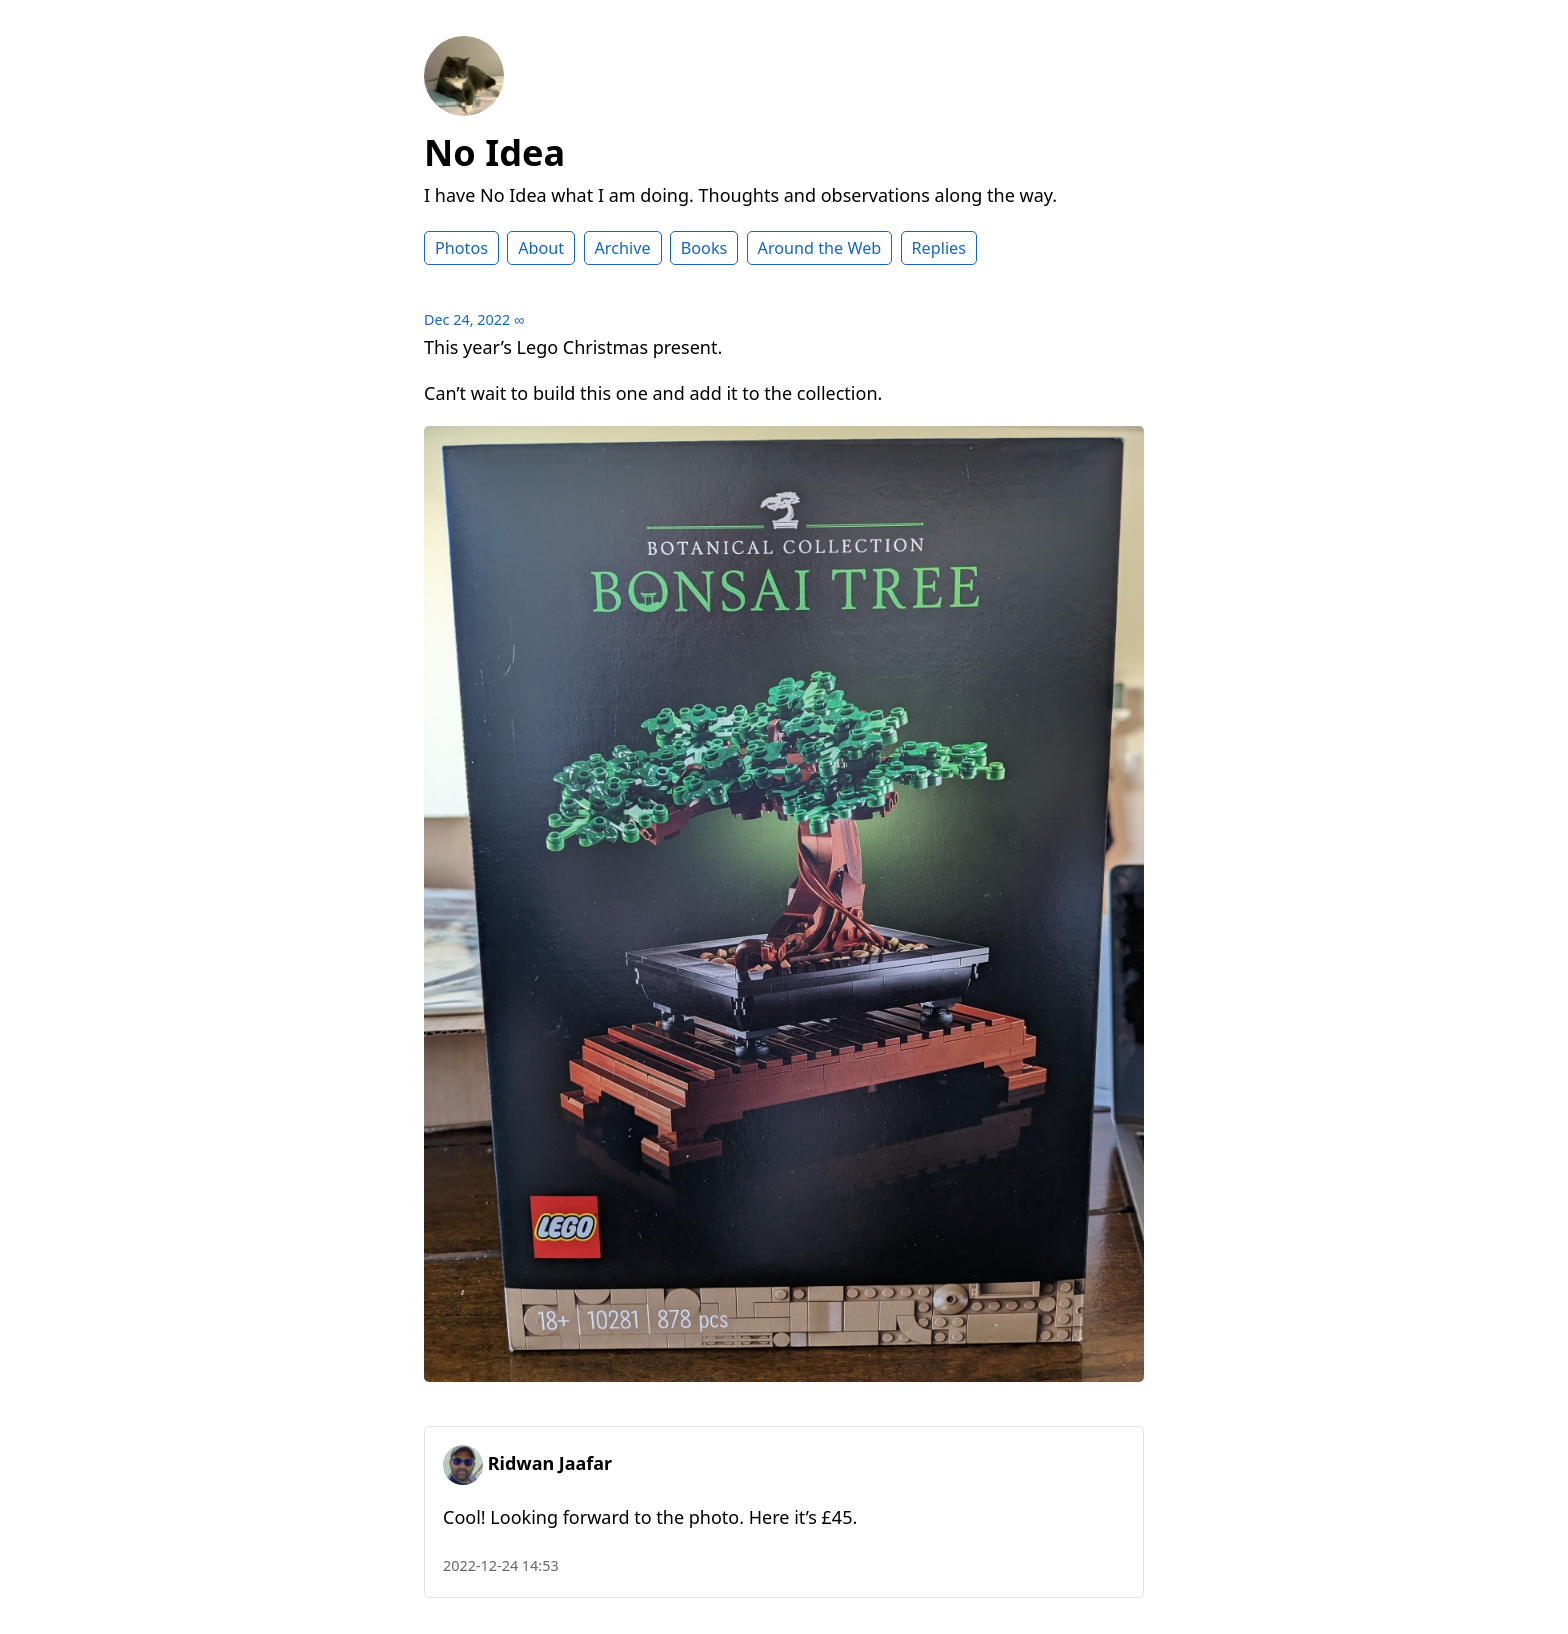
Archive (623, 248)
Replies (939, 248)
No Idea (494, 152)
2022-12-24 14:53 (501, 1565)
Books (704, 248)
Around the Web (820, 248)
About (541, 248)
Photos (461, 248)
